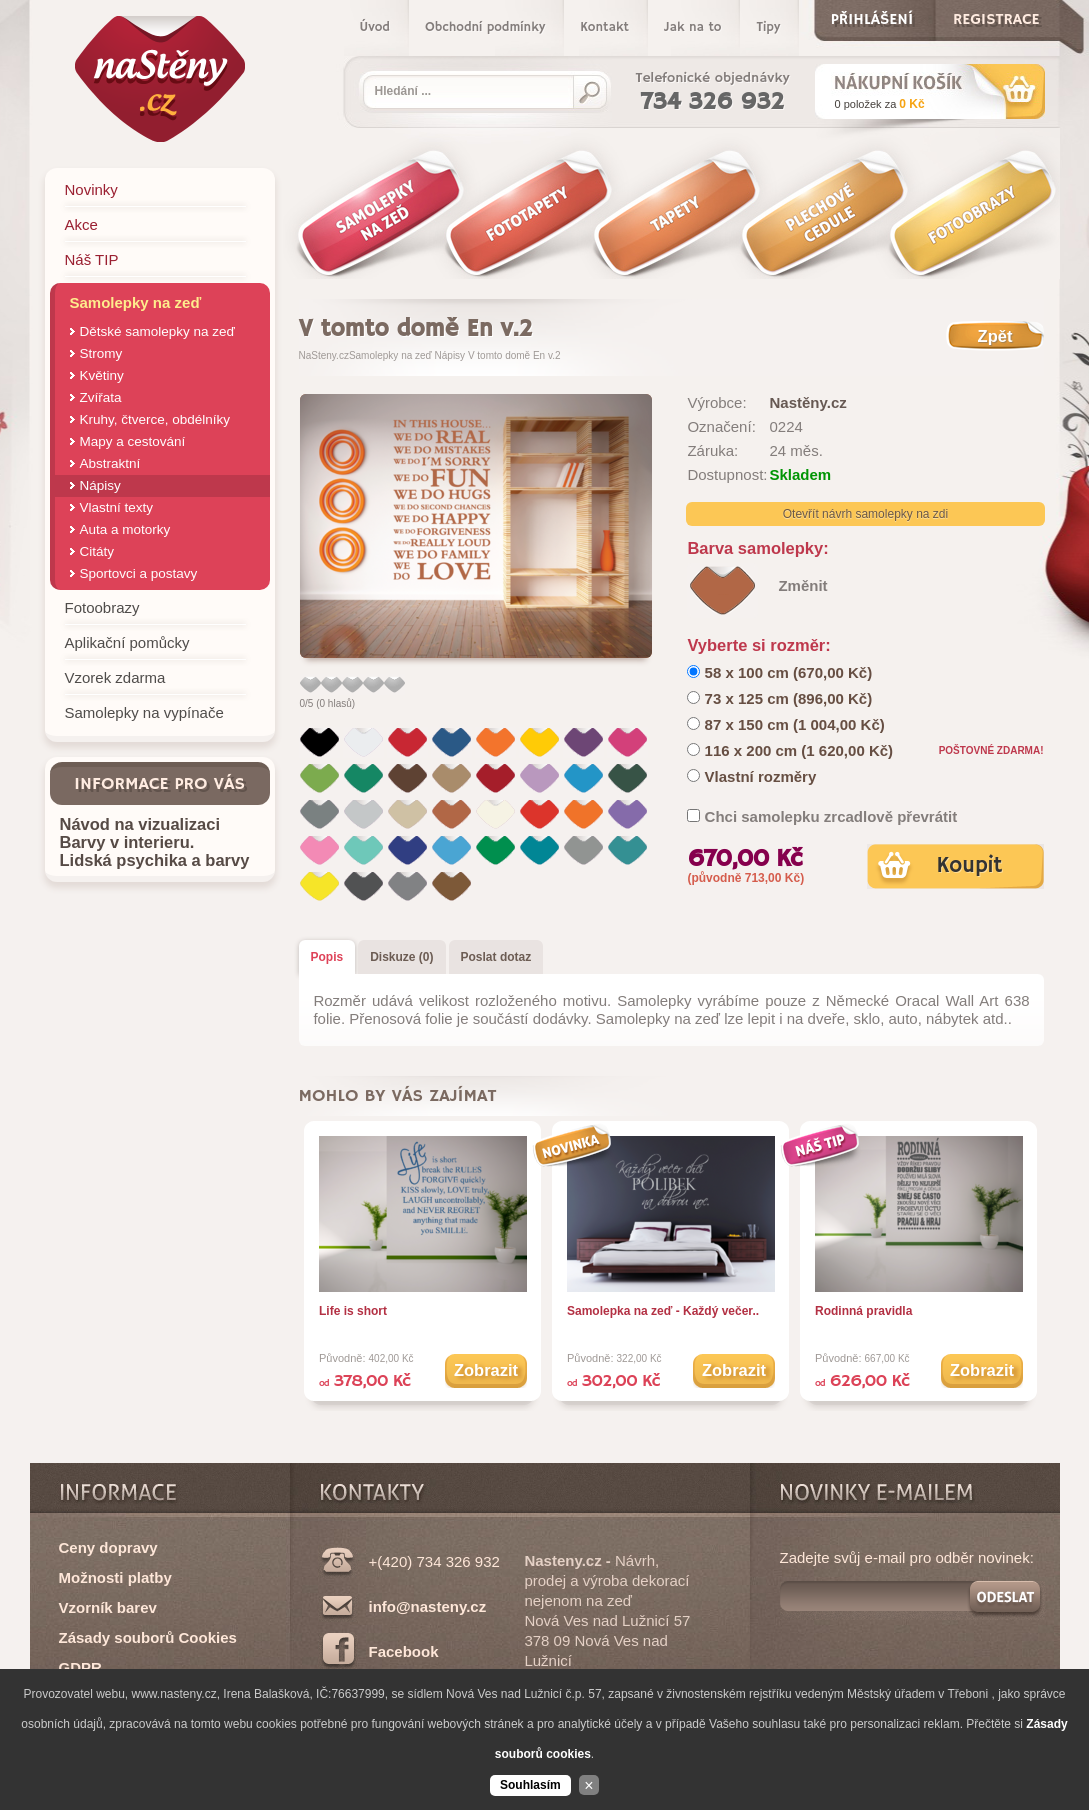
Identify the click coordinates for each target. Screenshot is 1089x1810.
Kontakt (604, 27)
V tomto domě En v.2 (514, 355)
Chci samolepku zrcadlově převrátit (831, 816)
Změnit (802, 585)
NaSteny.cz (324, 355)
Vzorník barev (108, 1607)
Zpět (995, 336)
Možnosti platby (115, 1577)
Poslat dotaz (496, 957)
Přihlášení (872, 15)
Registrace (996, 15)
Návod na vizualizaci (140, 824)
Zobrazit (486, 1370)
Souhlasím (530, 1785)
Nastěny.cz (807, 402)
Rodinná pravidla (863, 1311)
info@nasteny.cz (428, 1606)
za (880, 104)
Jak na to (692, 27)
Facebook (404, 1651)
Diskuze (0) (401, 957)
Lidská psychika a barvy (155, 860)
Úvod (375, 27)
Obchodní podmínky (485, 27)
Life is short (353, 1311)
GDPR (80, 1667)
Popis (327, 957)
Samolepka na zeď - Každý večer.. (663, 1311)
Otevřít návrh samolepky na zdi (865, 514)
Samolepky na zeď (390, 355)
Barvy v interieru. (127, 842)
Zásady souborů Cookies (148, 1637)
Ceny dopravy (108, 1547)
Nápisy (450, 355)
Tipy (768, 27)
